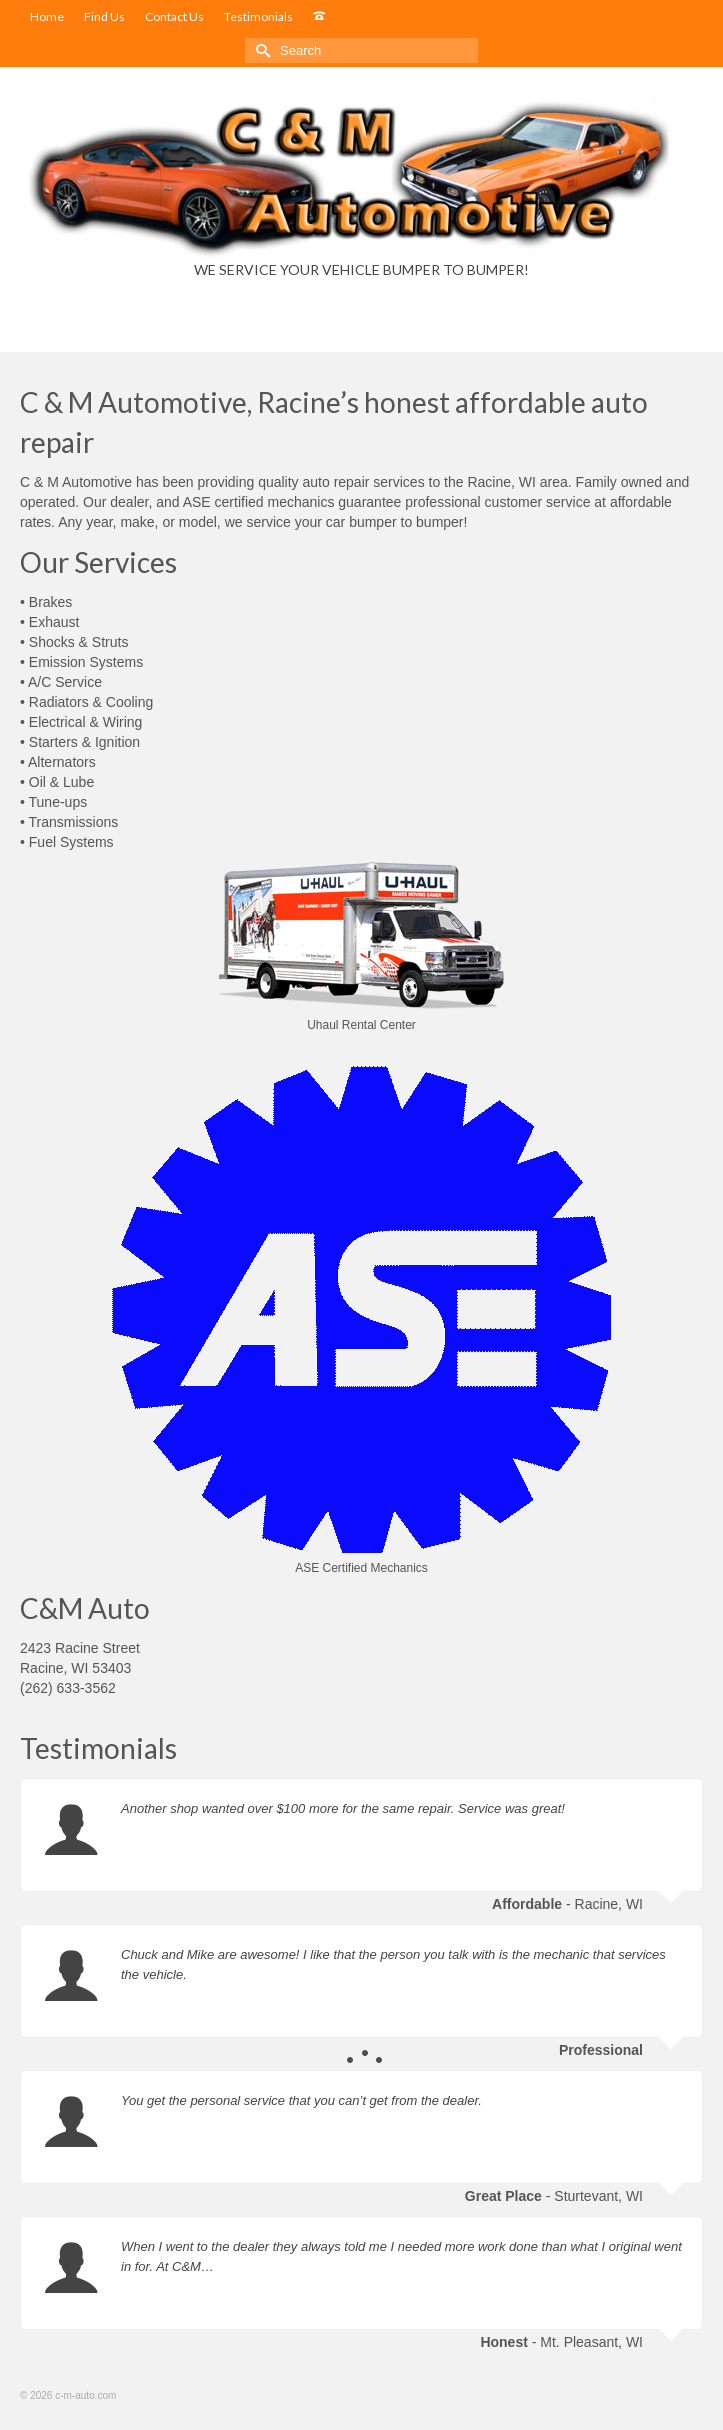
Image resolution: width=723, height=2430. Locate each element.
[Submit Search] (260, 50)
